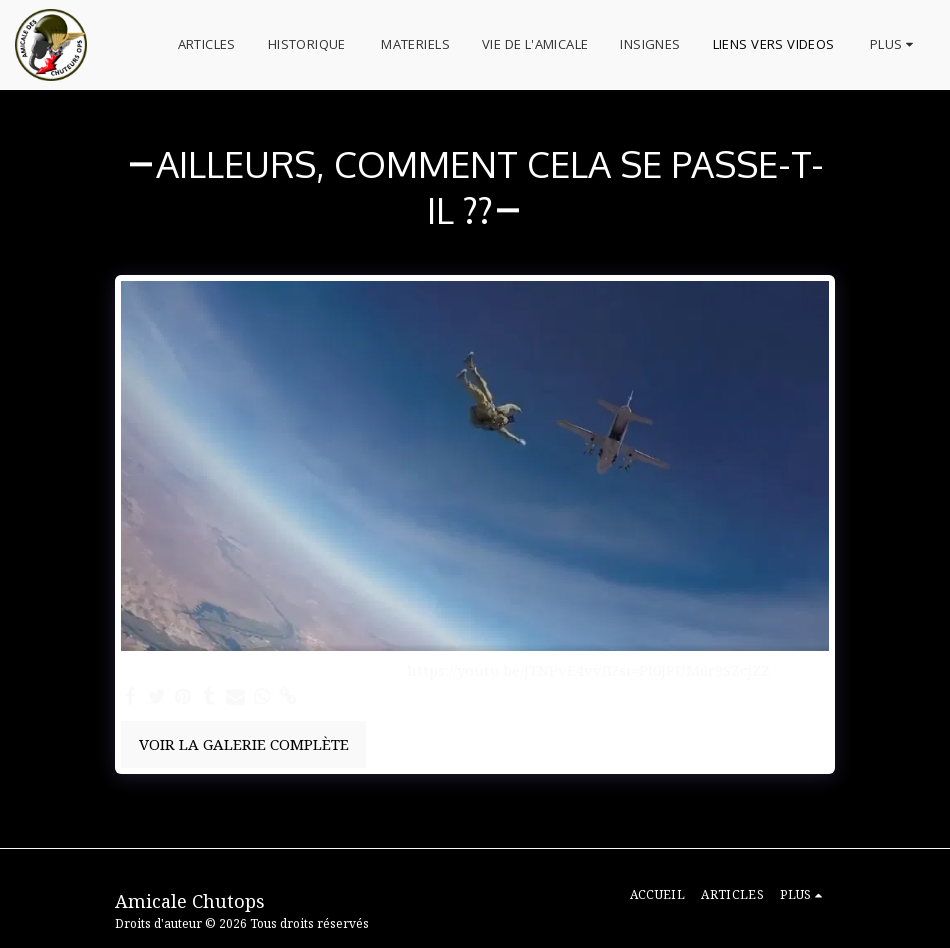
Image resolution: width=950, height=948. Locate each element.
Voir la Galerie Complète (244, 744)
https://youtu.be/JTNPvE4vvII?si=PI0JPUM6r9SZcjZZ (588, 670)
